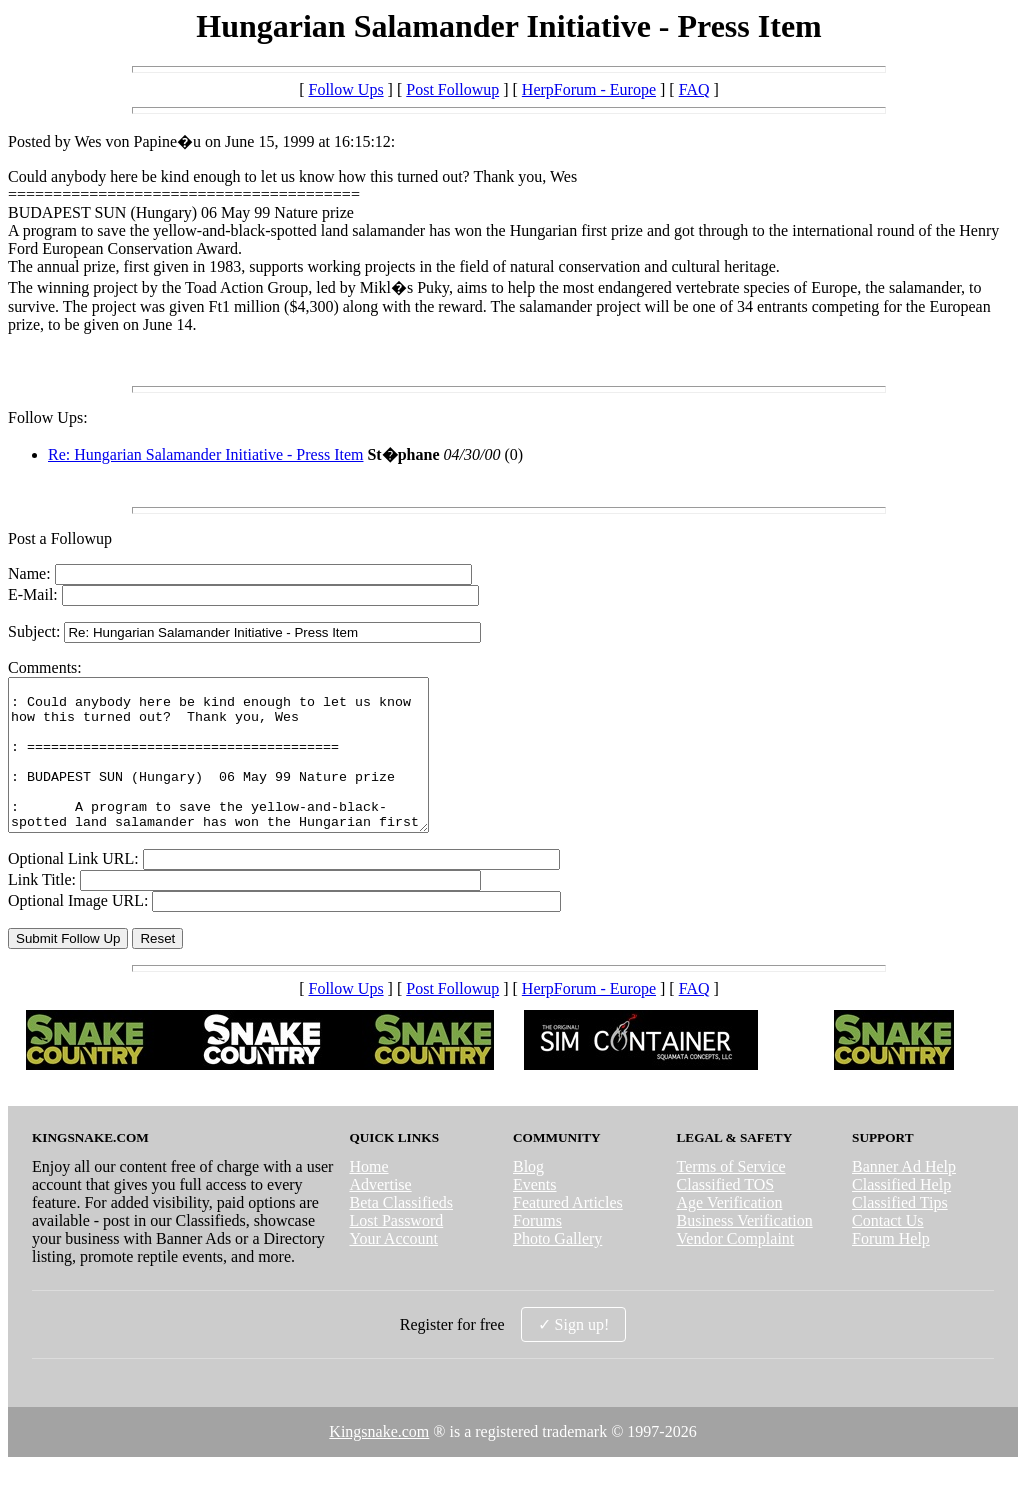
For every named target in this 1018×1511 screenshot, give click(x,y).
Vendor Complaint (736, 1268)
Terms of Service (731, 1196)
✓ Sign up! (574, 1354)
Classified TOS (726, 1214)
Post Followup (452, 89)
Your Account (393, 1268)
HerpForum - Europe (589, 89)
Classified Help (901, 1214)
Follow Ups (345, 89)
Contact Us (888, 1250)
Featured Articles (568, 1232)
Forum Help (891, 1268)
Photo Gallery (557, 1268)
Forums (537, 1250)
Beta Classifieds (401, 1232)
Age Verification (730, 1232)
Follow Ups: (48, 417)
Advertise (380, 1214)
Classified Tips (900, 1232)
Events (535, 1214)
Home (368, 1196)
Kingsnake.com (379, 1461)
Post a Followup (60, 538)
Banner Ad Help (904, 1196)
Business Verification (745, 1250)
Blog (528, 1196)
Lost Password (396, 1250)
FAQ (694, 89)
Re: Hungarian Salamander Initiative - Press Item (205, 454)
